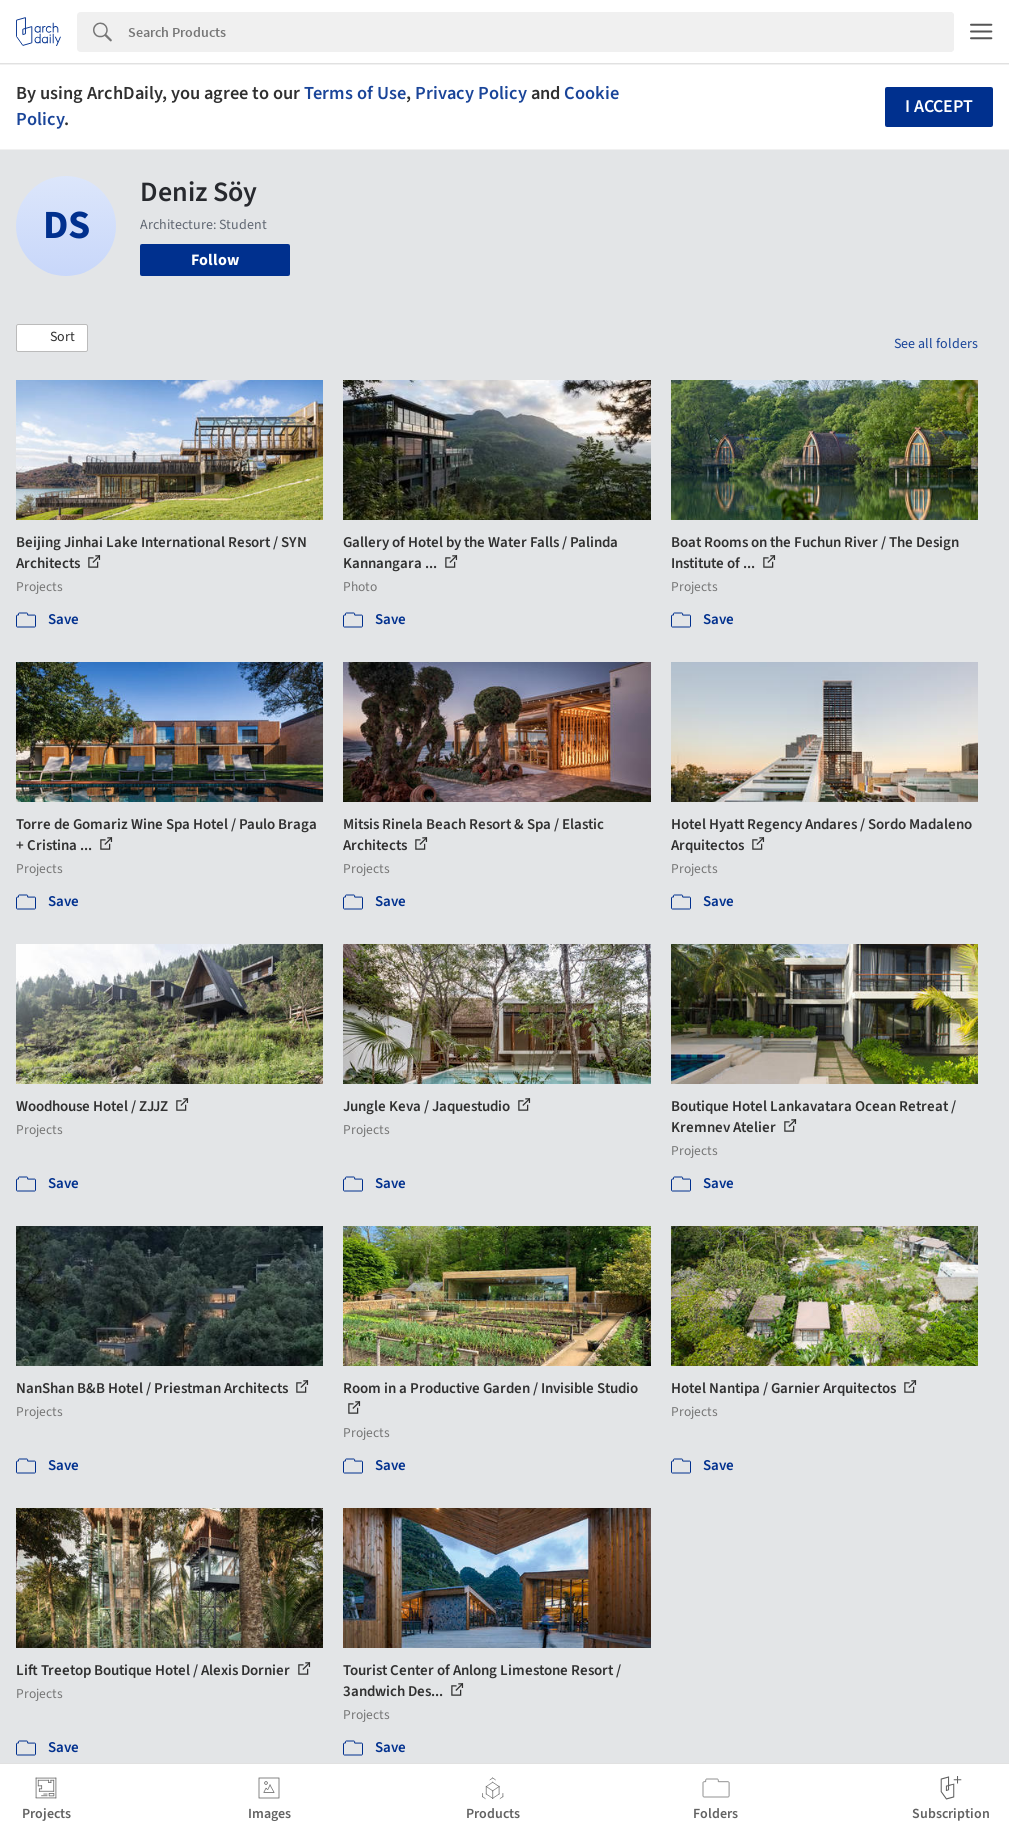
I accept (939, 106)
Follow (215, 260)
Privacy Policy (471, 93)
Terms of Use (355, 93)
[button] (52, 338)
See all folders (936, 344)
